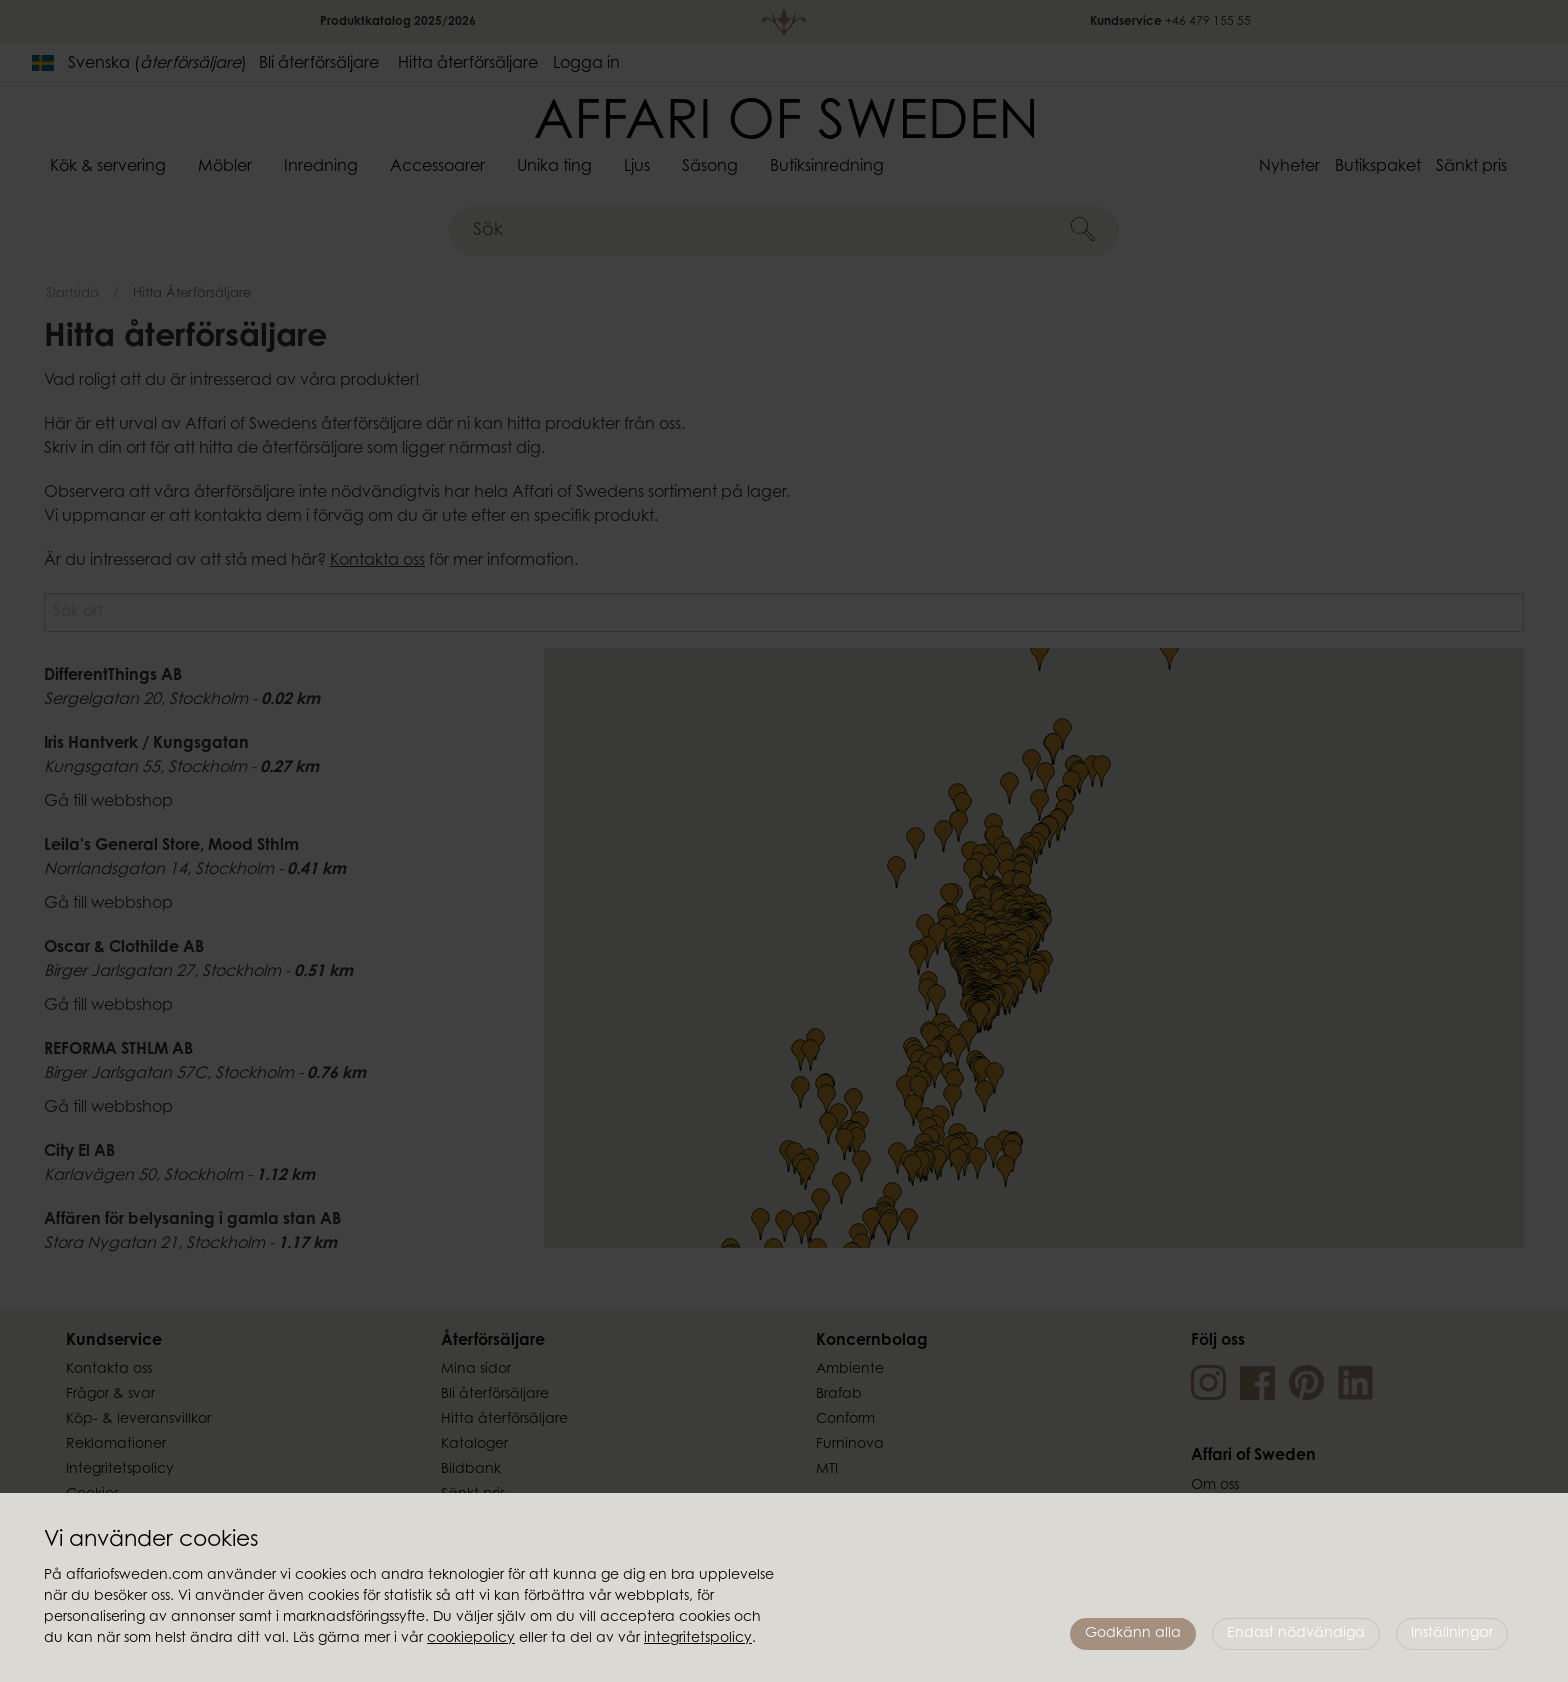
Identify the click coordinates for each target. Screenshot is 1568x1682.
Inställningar (1452, 1634)
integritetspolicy (698, 1639)
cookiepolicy (471, 1639)
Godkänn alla (1133, 1634)
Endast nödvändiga (1296, 1634)
